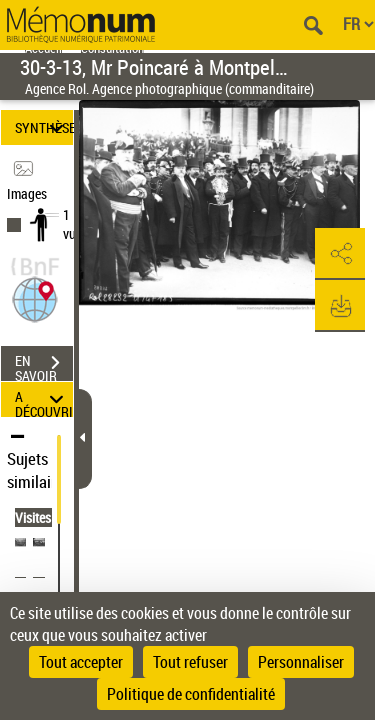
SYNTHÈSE (44, 127)
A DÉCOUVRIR (44, 399)
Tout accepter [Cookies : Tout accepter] (81, 662)
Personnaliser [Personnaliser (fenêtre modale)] (301, 662)
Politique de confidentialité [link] (191, 694)
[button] (35, 297)
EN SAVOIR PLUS (44, 365)
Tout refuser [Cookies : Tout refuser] (190, 662)
